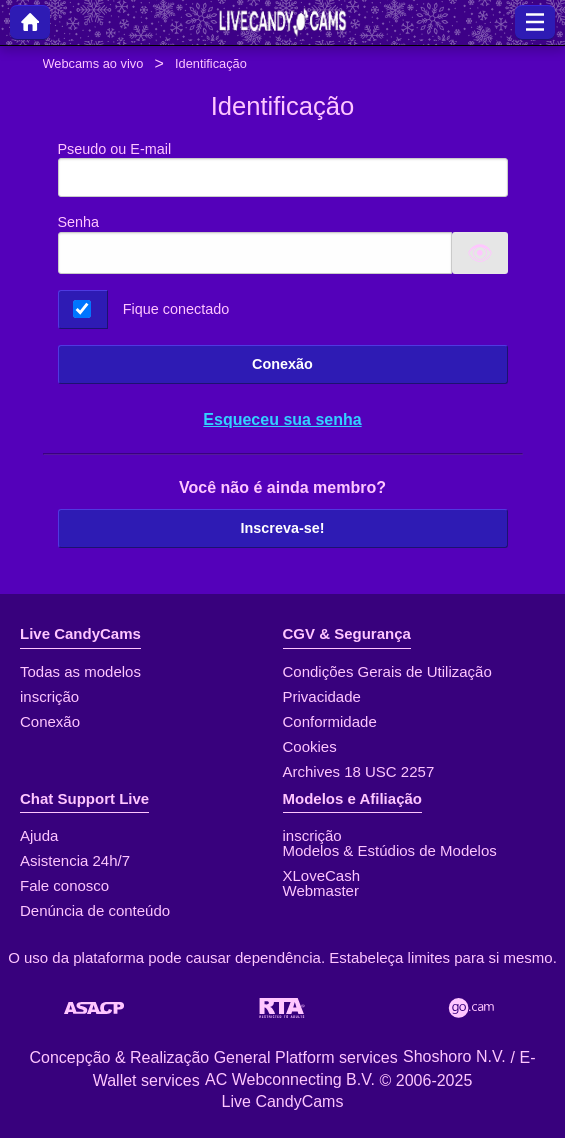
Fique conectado (176, 309)
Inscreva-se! (283, 528)
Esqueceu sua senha (282, 419)
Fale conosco (64, 885)
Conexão (282, 364)
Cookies (310, 746)
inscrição (49, 696)
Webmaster (321, 890)
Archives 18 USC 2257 (359, 771)
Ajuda (39, 835)
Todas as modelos (80, 671)
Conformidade (330, 721)
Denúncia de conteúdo (95, 910)
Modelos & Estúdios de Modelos (390, 850)
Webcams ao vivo (93, 63)
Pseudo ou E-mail (283, 169)
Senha (79, 222)
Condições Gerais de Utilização (387, 671)
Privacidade (322, 696)
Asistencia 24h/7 (75, 860)
